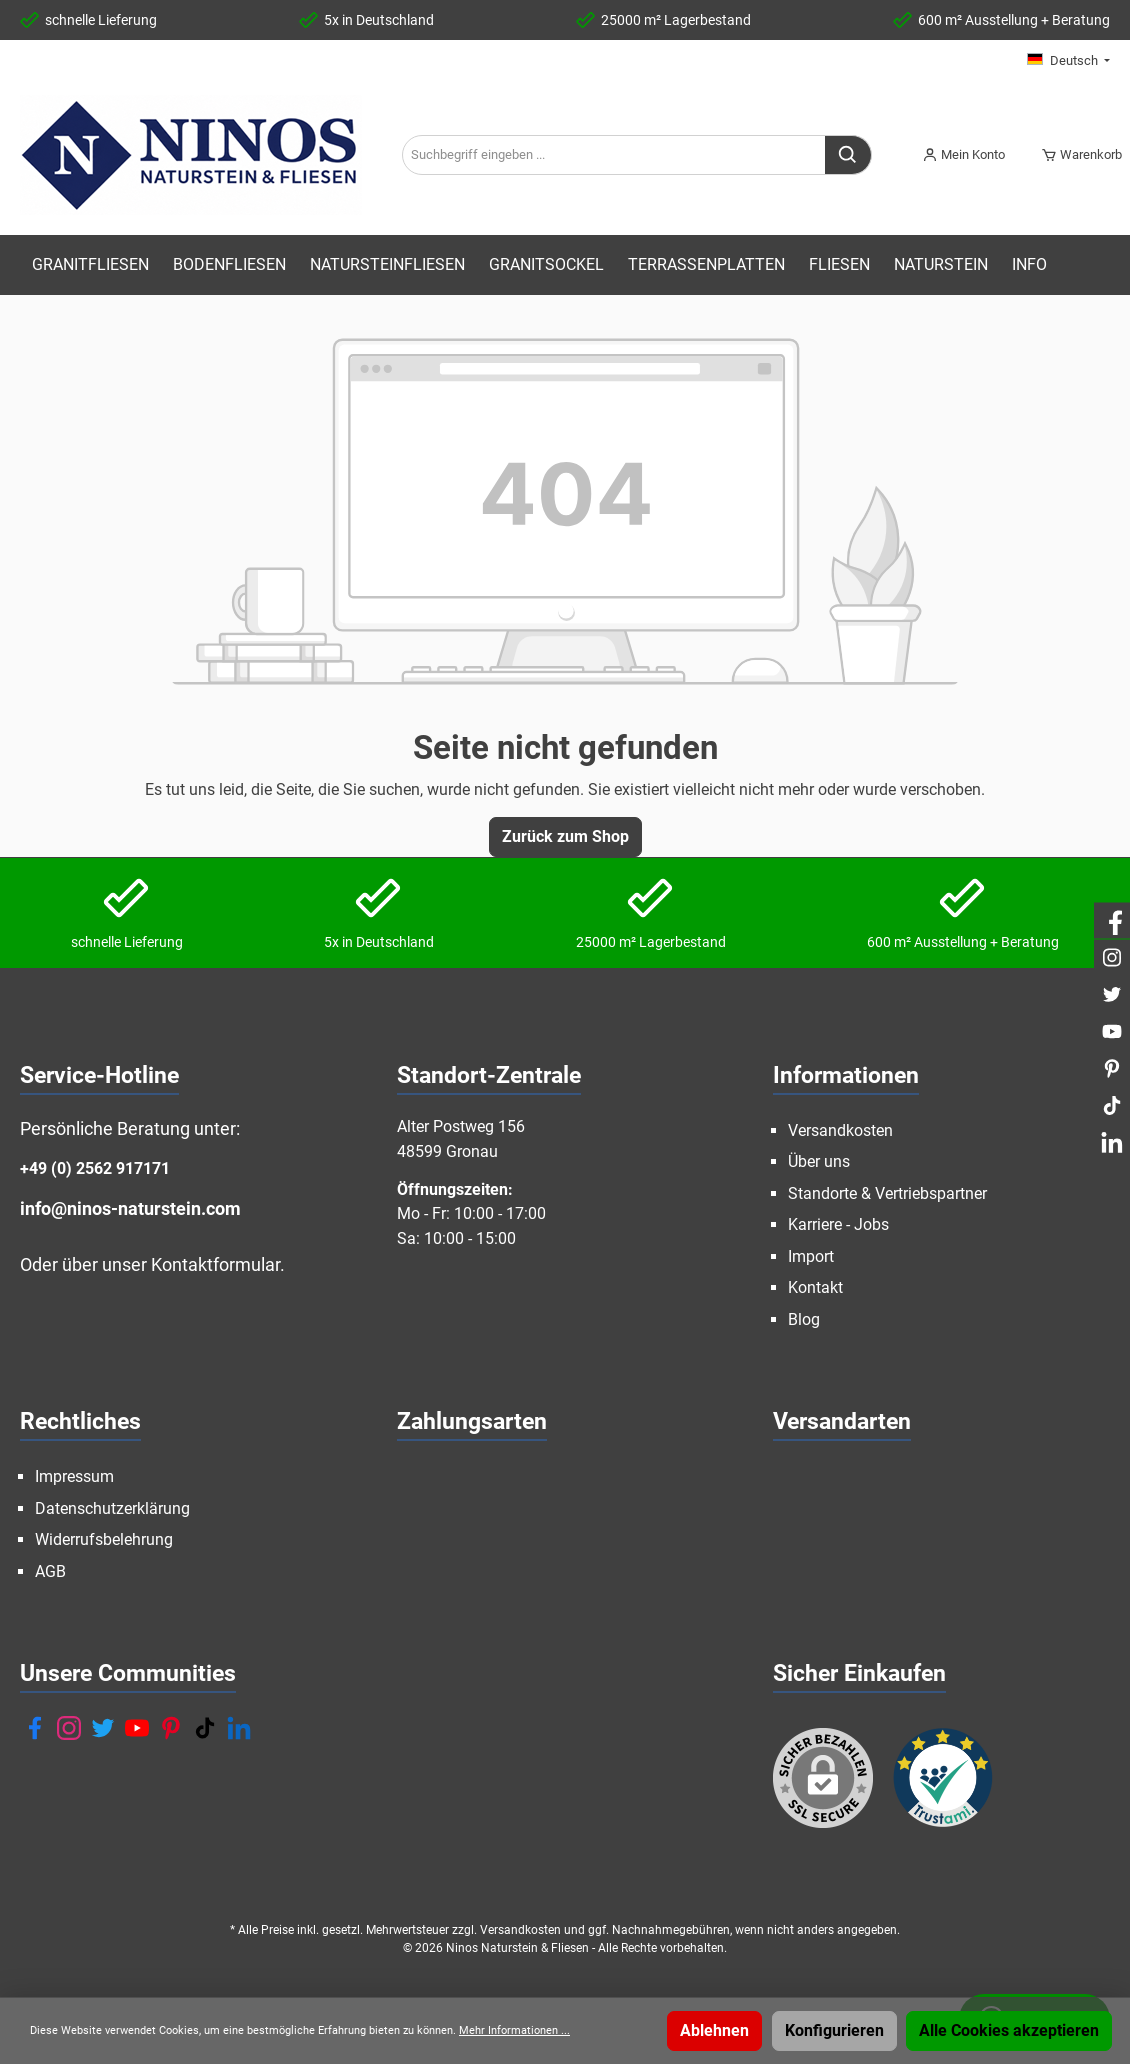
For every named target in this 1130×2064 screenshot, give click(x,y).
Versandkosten (840, 1130)
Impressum (74, 1476)
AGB (50, 1571)
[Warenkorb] (1075, 155)
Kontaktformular (215, 1264)
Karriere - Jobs (838, 1224)
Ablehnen (714, 2030)
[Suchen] (848, 155)
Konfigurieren (834, 2030)
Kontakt (815, 1287)
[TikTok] (205, 1728)
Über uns (819, 1161)
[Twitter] (103, 1728)
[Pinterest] (171, 1728)
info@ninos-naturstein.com (130, 1208)
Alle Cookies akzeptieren (1009, 2030)
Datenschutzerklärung (112, 1508)
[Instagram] (69, 1728)
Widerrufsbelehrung (104, 1539)
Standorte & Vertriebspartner (887, 1193)
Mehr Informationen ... (514, 2030)
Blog (804, 1319)
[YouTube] (137, 1728)
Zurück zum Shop (565, 836)
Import (811, 1256)
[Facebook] (35, 1728)
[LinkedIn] (239, 1728)
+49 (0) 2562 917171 (95, 1168)
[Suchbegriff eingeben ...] (614, 155)
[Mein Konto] (963, 155)
